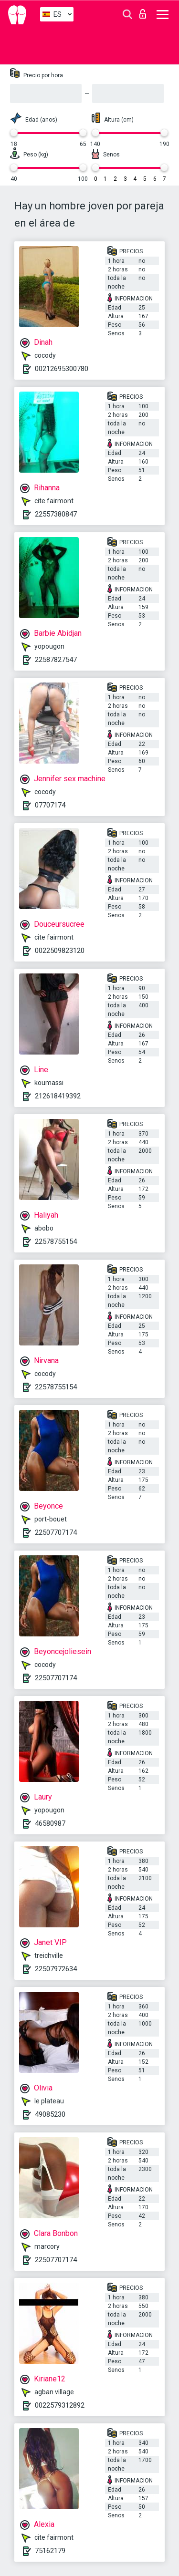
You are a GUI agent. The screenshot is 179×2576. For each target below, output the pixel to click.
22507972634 (56, 1969)
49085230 (50, 2114)
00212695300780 (61, 368)
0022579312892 (59, 2405)
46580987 (50, 1823)
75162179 (50, 2550)
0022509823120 (59, 950)
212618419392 (58, 1096)
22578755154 (56, 1241)
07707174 (50, 805)
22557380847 (56, 514)
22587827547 (56, 659)
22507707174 (56, 1532)
